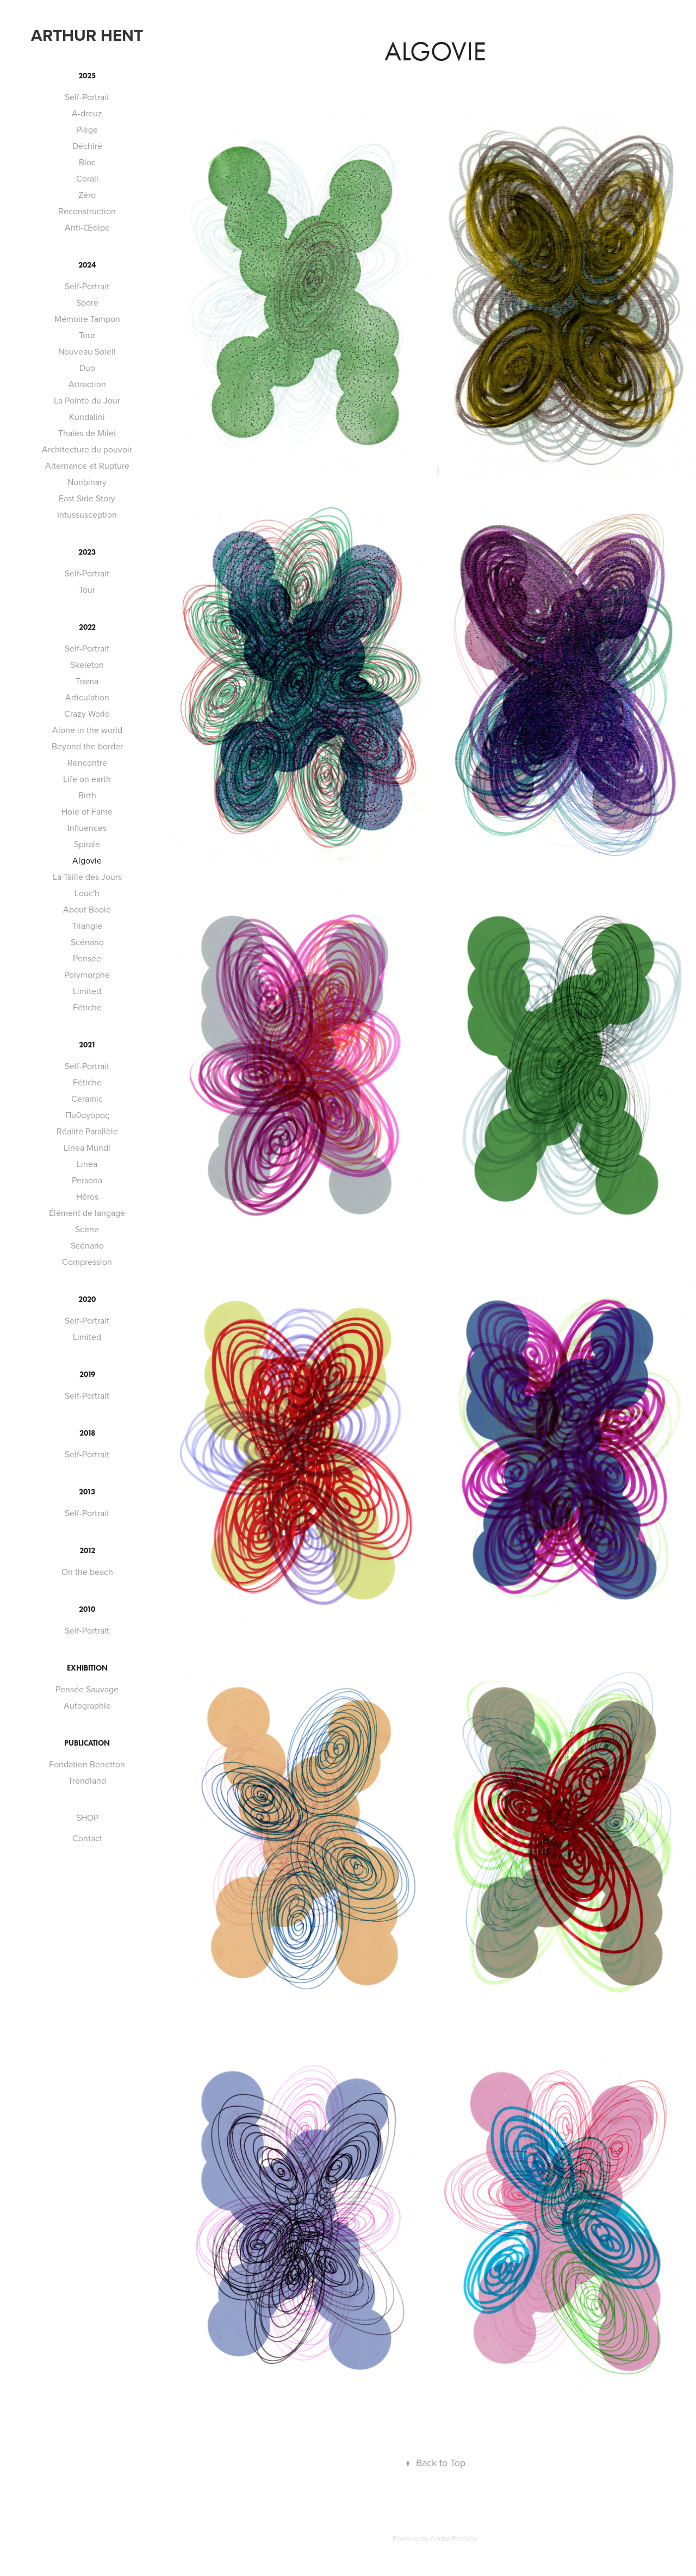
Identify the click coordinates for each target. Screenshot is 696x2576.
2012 (87, 1550)
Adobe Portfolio (453, 2538)
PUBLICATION (87, 1743)
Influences (87, 828)
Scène (87, 1229)
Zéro (87, 195)
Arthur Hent (87, 35)
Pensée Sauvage (87, 1689)
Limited (87, 991)
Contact (87, 1838)
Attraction (87, 384)
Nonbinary (87, 482)
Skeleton (87, 665)
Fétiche (87, 1007)
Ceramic (87, 1098)
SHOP (87, 1817)
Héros (87, 1196)
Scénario (87, 942)
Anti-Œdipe (87, 227)
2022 (87, 627)
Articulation (87, 697)
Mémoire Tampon (87, 319)
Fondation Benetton (87, 1764)
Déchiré (87, 146)
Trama (87, 681)
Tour (87, 335)
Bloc (87, 162)
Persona (87, 1180)
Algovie (87, 860)
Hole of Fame (87, 811)
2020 (87, 1299)
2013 (87, 1492)
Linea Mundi (87, 1147)
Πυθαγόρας (87, 1115)
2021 (87, 1045)
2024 (87, 265)
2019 (87, 1374)
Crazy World (87, 713)
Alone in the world (87, 730)
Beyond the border (87, 746)
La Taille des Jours (87, 877)
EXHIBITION (87, 1668)
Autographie (87, 1705)
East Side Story (87, 498)
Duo (87, 368)
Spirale (87, 844)
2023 (87, 552)
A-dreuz (87, 113)
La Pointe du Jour (87, 400)
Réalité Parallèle (87, 1131)
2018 (87, 1433)
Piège (87, 129)
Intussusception (87, 514)
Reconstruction (87, 211)
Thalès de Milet (87, 433)
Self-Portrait (87, 97)
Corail (87, 178)
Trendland (87, 1780)
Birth (87, 795)
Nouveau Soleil (87, 351)
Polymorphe (87, 974)
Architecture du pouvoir (87, 449)
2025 (87, 75)
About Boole (87, 909)
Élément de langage (87, 1213)
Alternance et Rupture (87, 465)
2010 (87, 1609)
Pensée (87, 958)
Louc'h (87, 893)
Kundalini (87, 417)
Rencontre (87, 762)
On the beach (87, 1572)
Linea (87, 1164)
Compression (87, 1262)
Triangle (87, 926)
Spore (87, 302)
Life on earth (87, 779)
